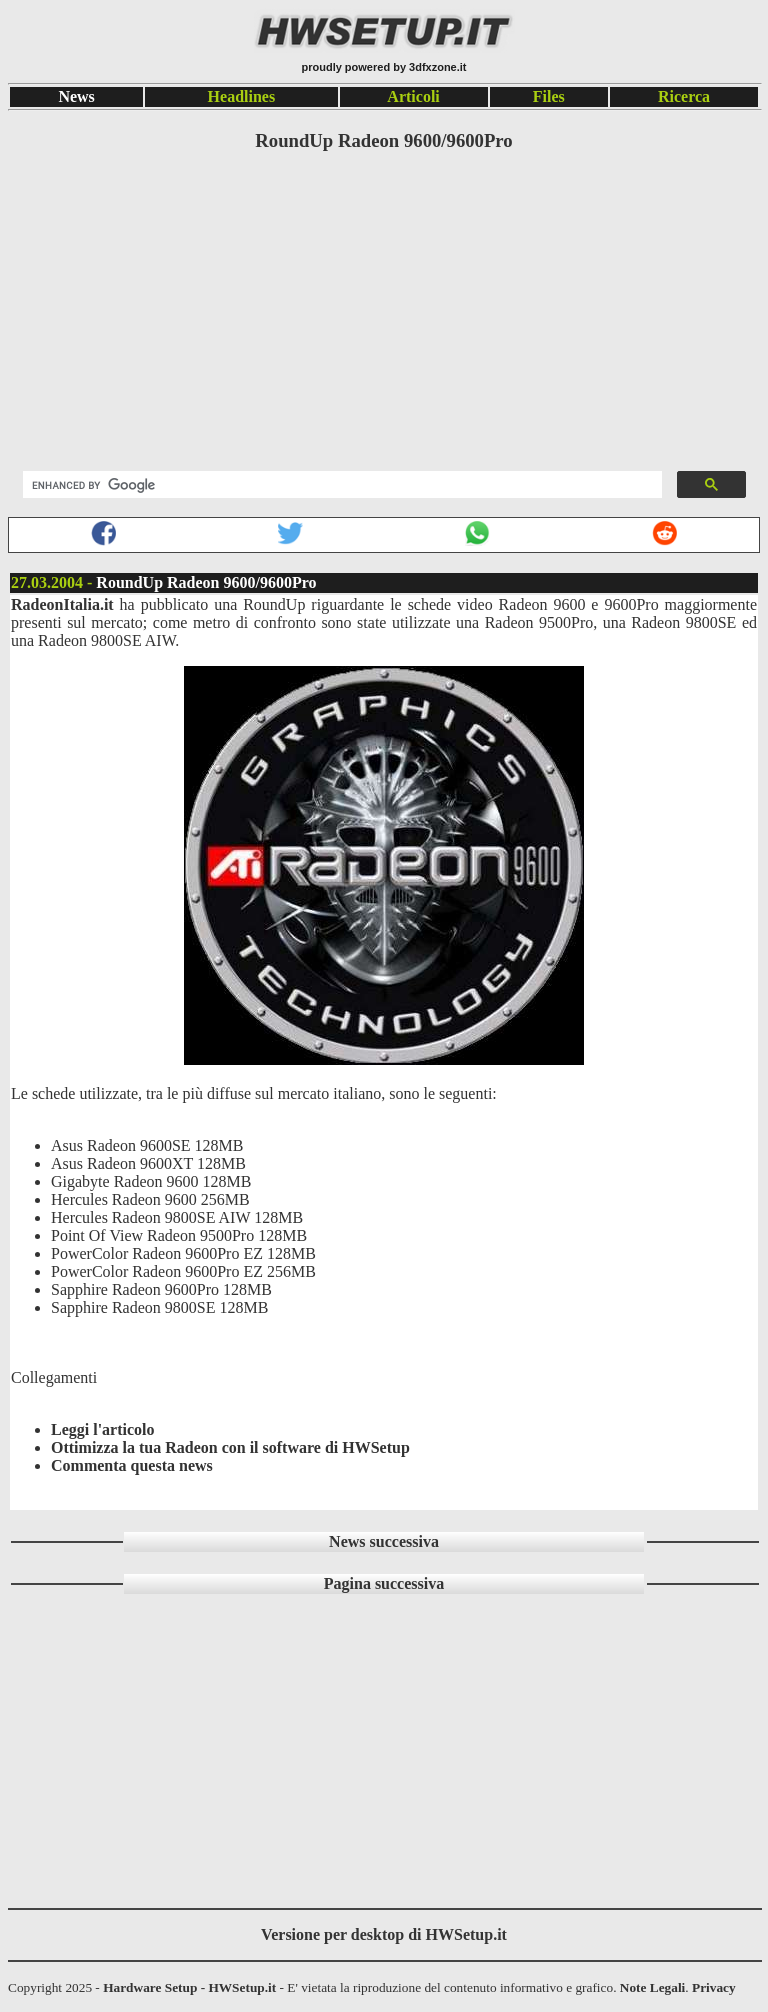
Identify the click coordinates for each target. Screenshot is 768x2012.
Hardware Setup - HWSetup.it (189, 1987)
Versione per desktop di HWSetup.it (384, 1934)
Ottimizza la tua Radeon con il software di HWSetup (230, 1447)
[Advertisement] (384, 313)
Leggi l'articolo (103, 1429)
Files (549, 96)
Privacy (714, 1987)
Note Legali (653, 1987)
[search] (340, 485)
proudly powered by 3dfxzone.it (383, 67)
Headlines (242, 96)
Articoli (413, 96)
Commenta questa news (132, 1465)
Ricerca (684, 96)
